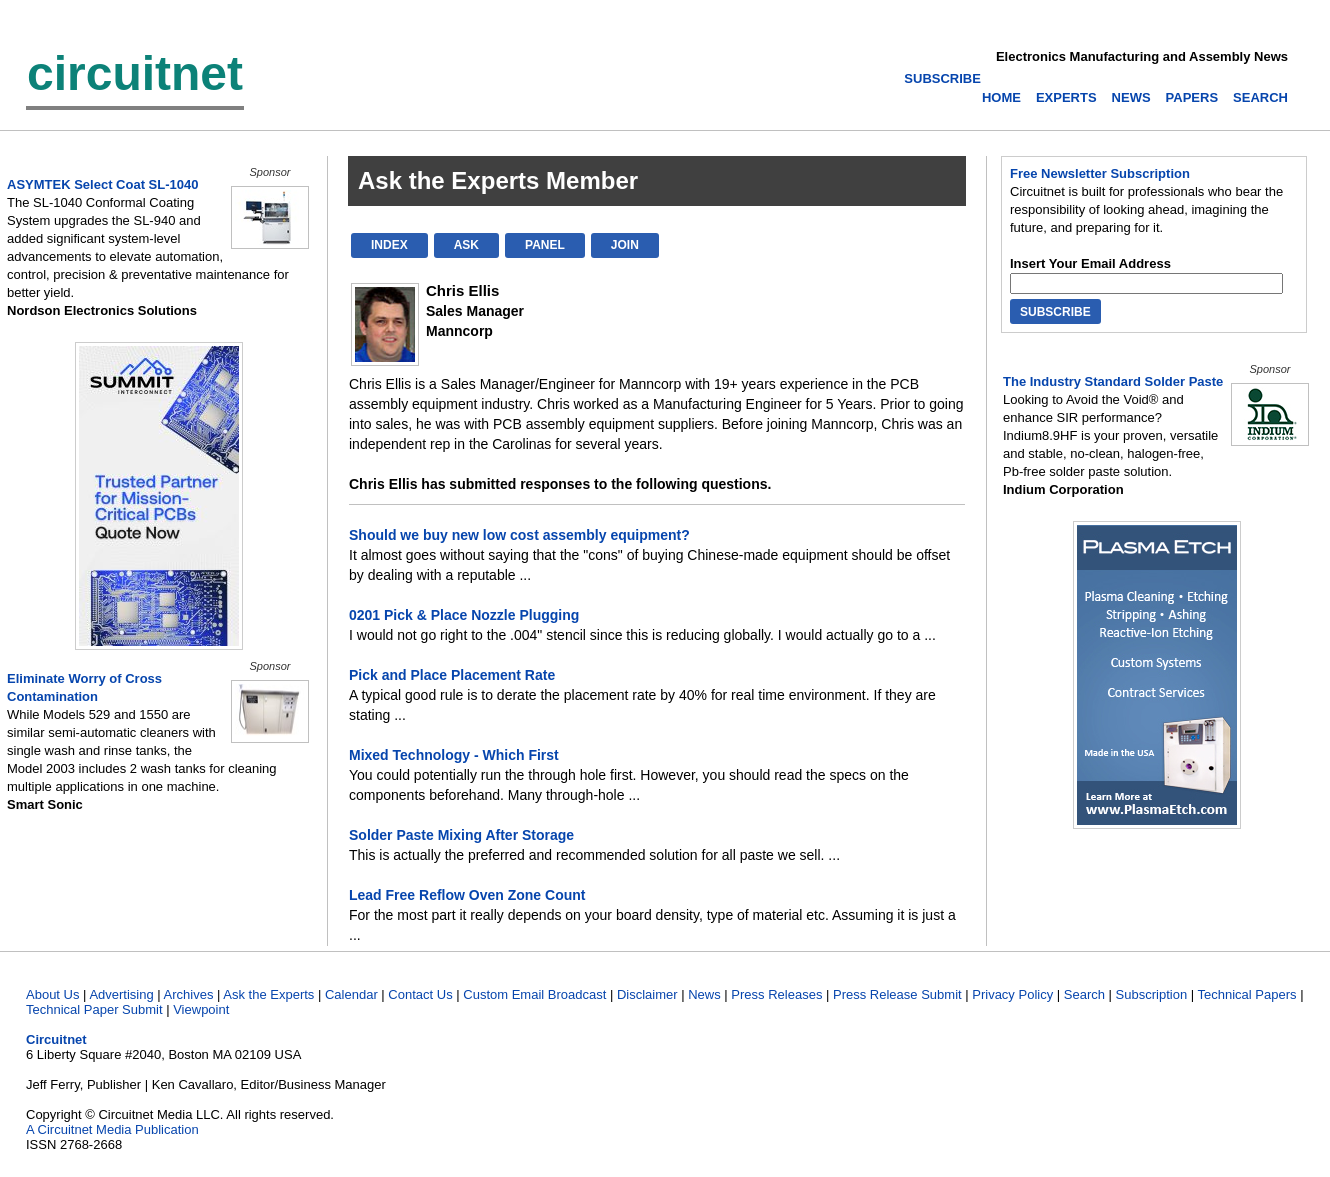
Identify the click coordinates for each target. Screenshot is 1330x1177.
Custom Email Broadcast (534, 994)
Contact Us (420, 994)
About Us (52, 994)
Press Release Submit (897, 994)
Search (1084, 994)
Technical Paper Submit (94, 1009)
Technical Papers (1247, 994)
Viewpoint (201, 1009)
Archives (189, 994)
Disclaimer (647, 994)
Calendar (351, 994)
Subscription (1152, 994)
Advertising (121, 994)
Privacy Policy (1012, 994)
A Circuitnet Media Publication (112, 1129)
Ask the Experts (268, 994)
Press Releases (776, 994)
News (704, 994)
